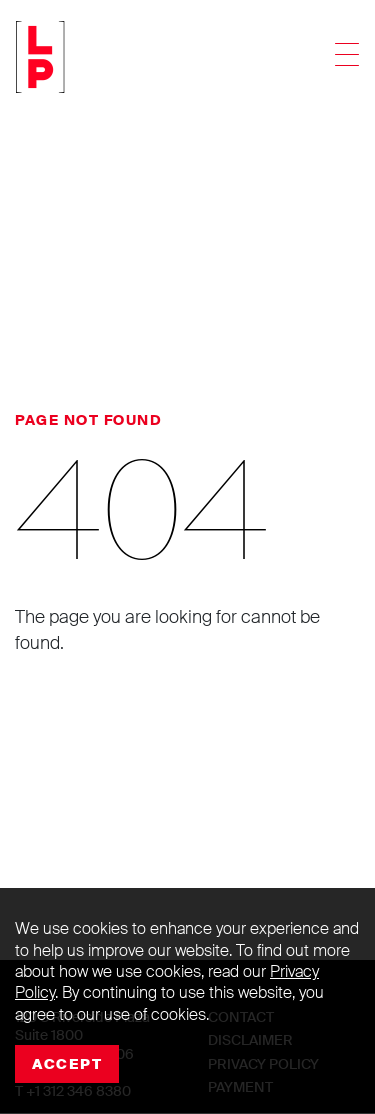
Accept (67, 1064)
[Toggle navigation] (347, 57)
